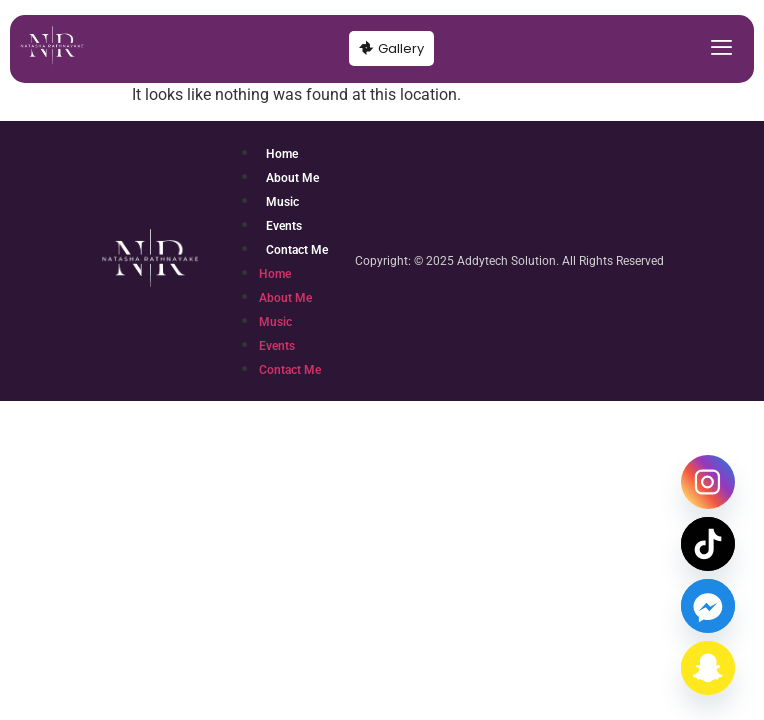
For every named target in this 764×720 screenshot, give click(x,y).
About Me (292, 178)
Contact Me (297, 250)
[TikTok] (708, 544)
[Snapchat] (708, 668)
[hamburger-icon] (721, 49)
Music (282, 202)
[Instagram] (708, 482)
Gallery (391, 48)
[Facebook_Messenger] (708, 606)
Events (284, 226)
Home (282, 154)
